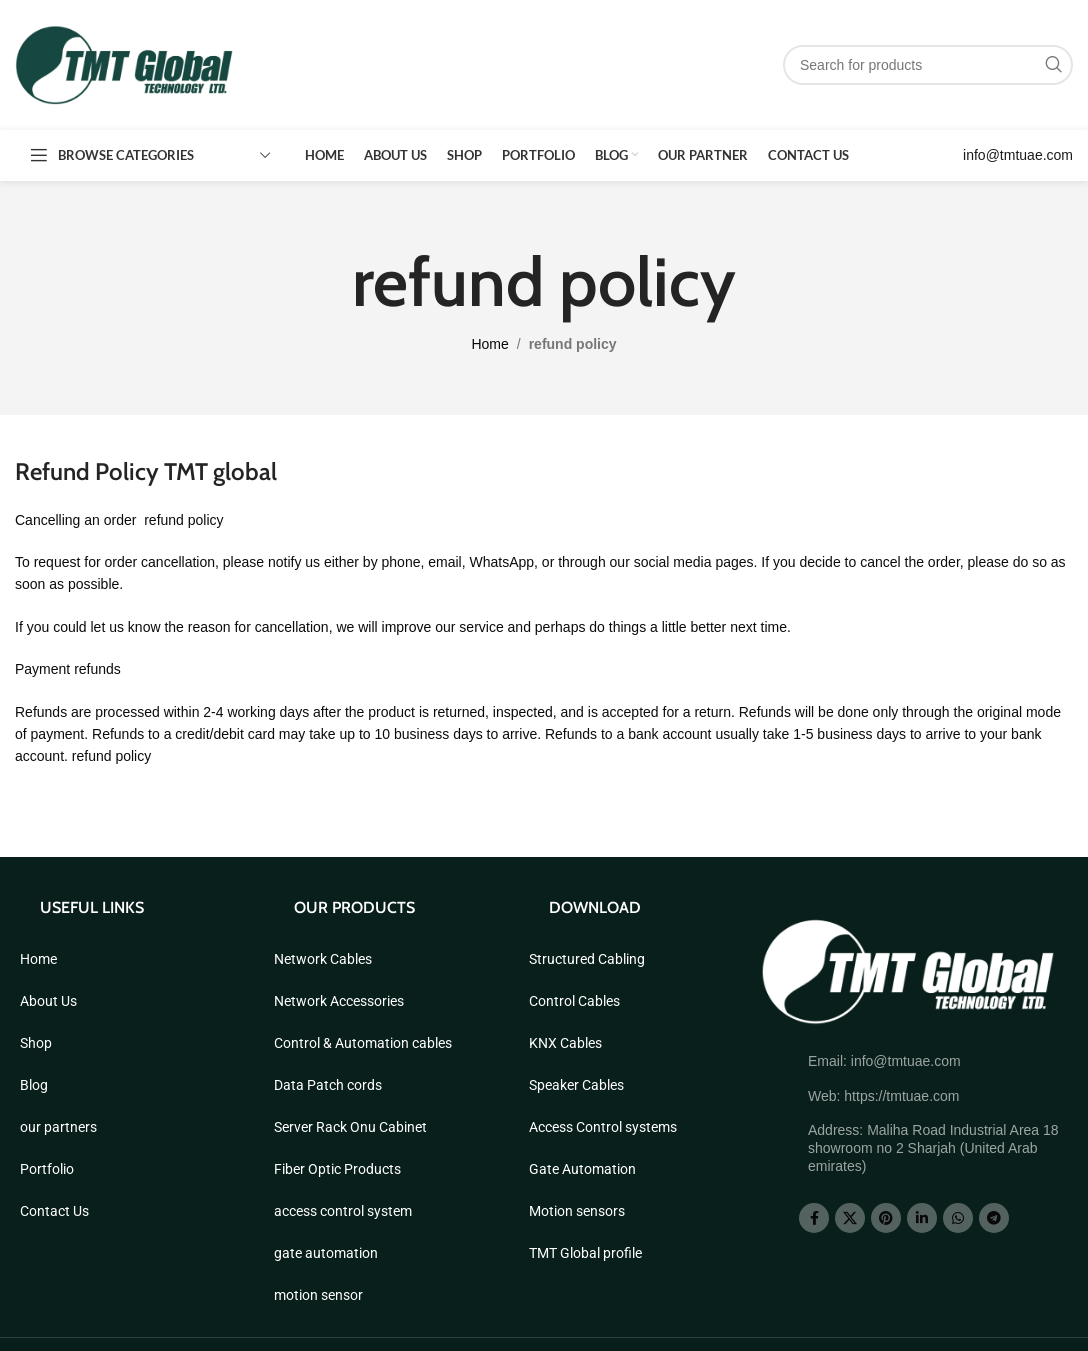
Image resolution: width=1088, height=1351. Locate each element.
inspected (523, 712)
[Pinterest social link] (886, 1218)
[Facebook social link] (814, 1218)
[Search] (928, 65)
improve (407, 627)
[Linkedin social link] (922, 1218)
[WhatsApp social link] (958, 1218)
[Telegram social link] (994, 1218)
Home (489, 344)
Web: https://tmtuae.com (883, 1096)
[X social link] (850, 1218)
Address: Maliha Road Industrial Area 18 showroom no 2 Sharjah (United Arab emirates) (933, 1148)
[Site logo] (125, 64)
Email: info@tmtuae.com (884, 1061)
